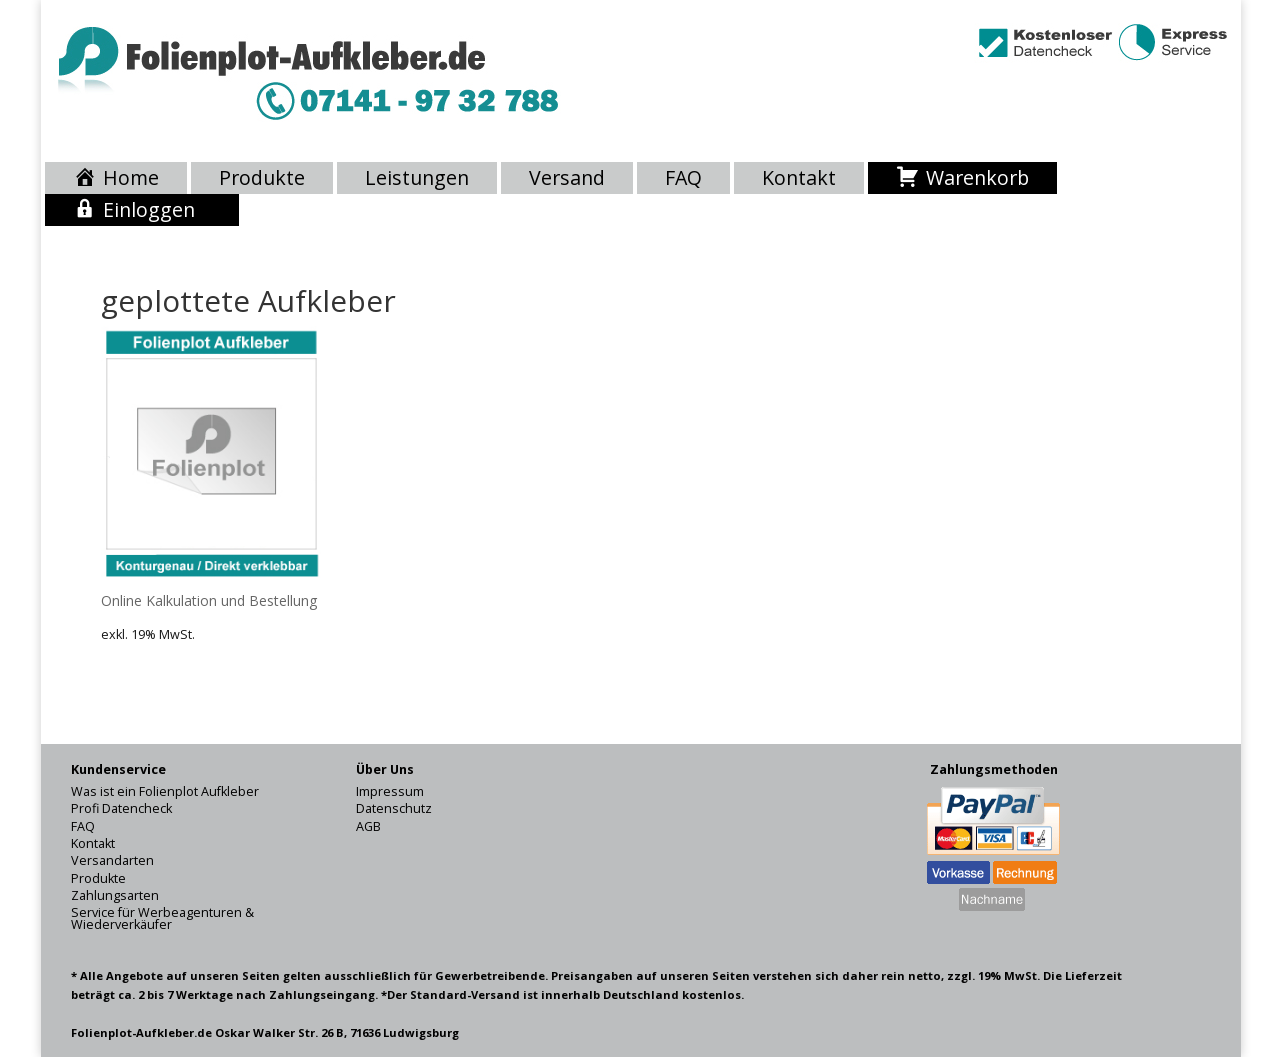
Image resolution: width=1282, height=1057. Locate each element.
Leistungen (417, 178)
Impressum (390, 791)
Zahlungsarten (115, 895)
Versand (567, 178)
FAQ (683, 178)
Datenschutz (394, 808)
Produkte (262, 178)
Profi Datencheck (121, 808)
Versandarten (112, 860)
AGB (368, 826)
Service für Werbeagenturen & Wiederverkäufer (162, 918)
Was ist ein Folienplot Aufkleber (165, 791)
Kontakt (799, 178)
